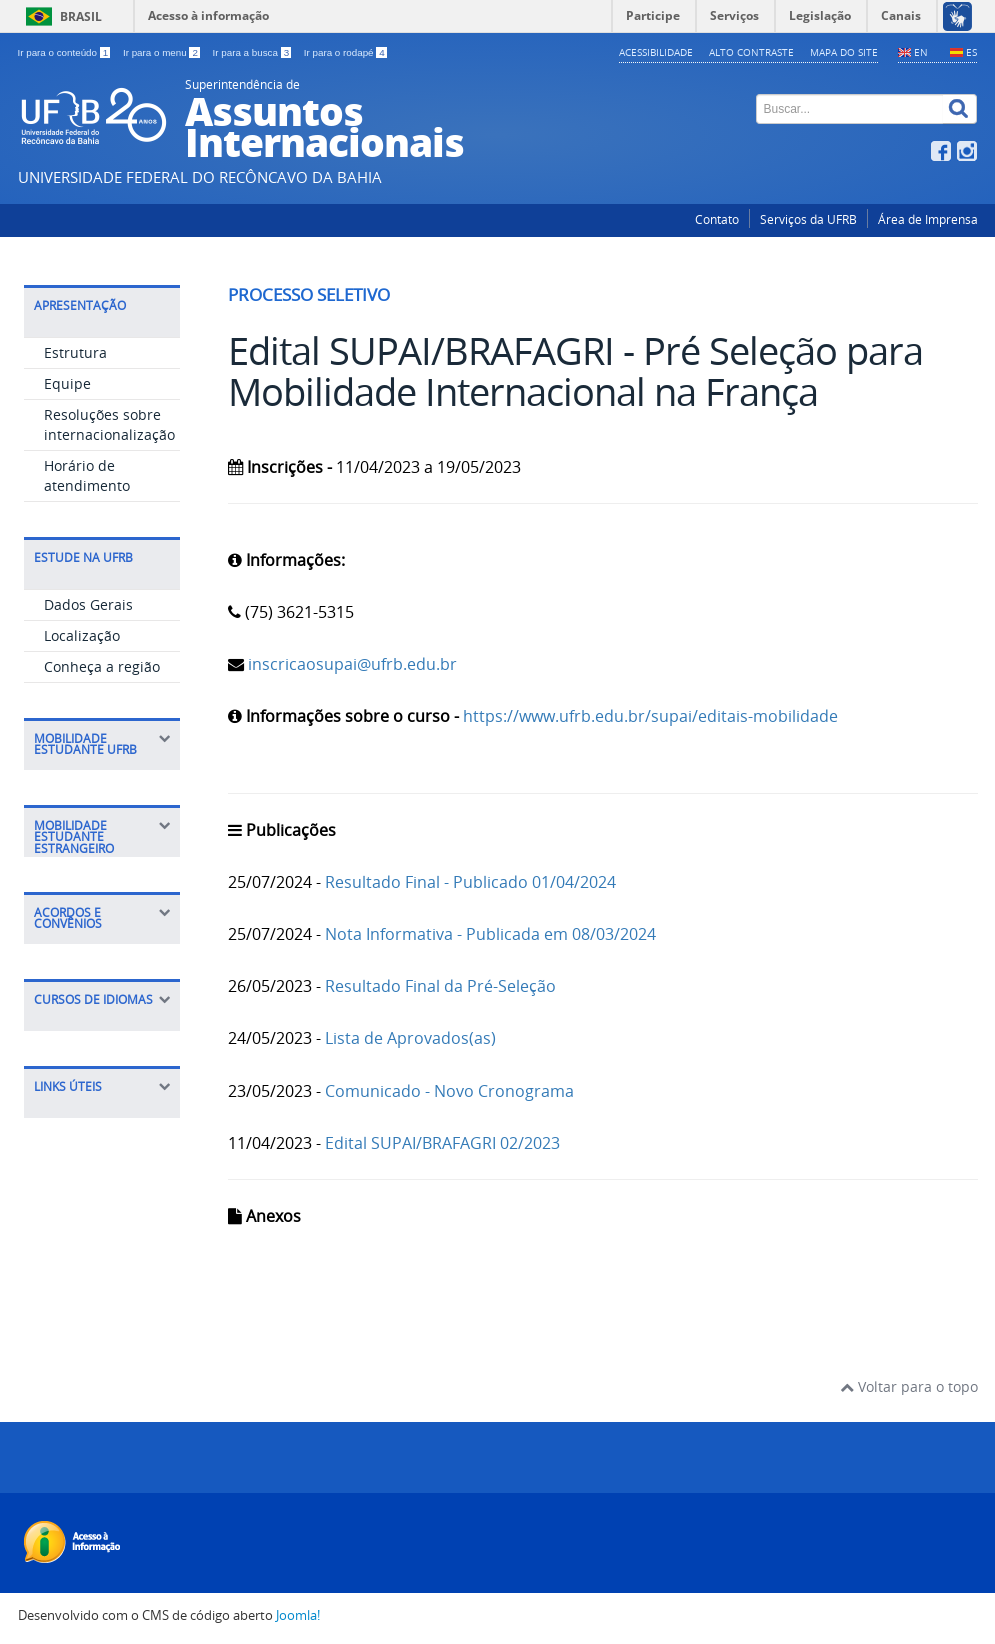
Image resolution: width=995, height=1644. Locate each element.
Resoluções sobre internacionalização (109, 424)
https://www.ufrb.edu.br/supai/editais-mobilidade (650, 716)
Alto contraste (751, 52)
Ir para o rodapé (345, 52)
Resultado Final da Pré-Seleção (440, 986)
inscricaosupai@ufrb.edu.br (350, 664)
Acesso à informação (208, 15)
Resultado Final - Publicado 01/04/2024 (470, 882)
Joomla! (298, 1615)
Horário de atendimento (87, 475)
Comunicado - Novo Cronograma (449, 1091)
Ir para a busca (253, 52)
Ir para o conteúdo (65, 52)
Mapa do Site (844, 52)
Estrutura (75, 352)
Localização (82, 635)
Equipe (67, 383)
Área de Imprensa (928, 219)
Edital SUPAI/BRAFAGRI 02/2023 (442, 1143)
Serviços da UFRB (808, 219)
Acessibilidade (656, 52)
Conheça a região (102, 666)
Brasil (81, 16)
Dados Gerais (88, 604)
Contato (717, 219)
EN (921, 52)
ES (971, 52)
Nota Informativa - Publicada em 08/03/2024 (490, 934)
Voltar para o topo (909, 1386)
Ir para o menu (163, 52)
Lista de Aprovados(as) (410, 1038)
